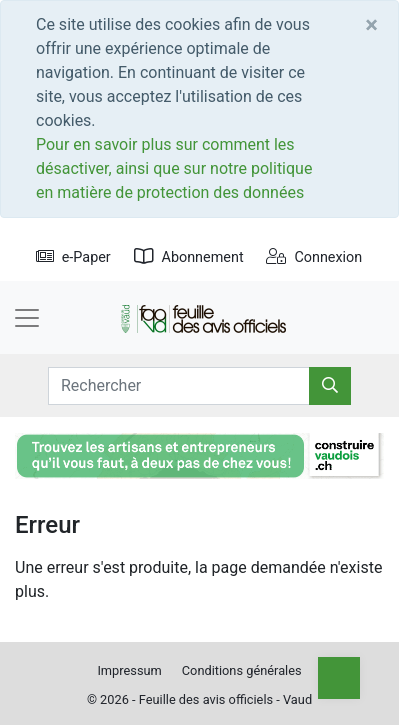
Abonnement (189, 257)
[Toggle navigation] (27, 318)
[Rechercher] (330, 386)
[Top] (339, 678)
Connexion (314, 257)
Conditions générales (242, 670)
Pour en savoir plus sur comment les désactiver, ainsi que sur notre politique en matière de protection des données (174, 168)
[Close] (371, 25)
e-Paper (73, 257)
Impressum (129, 670)
